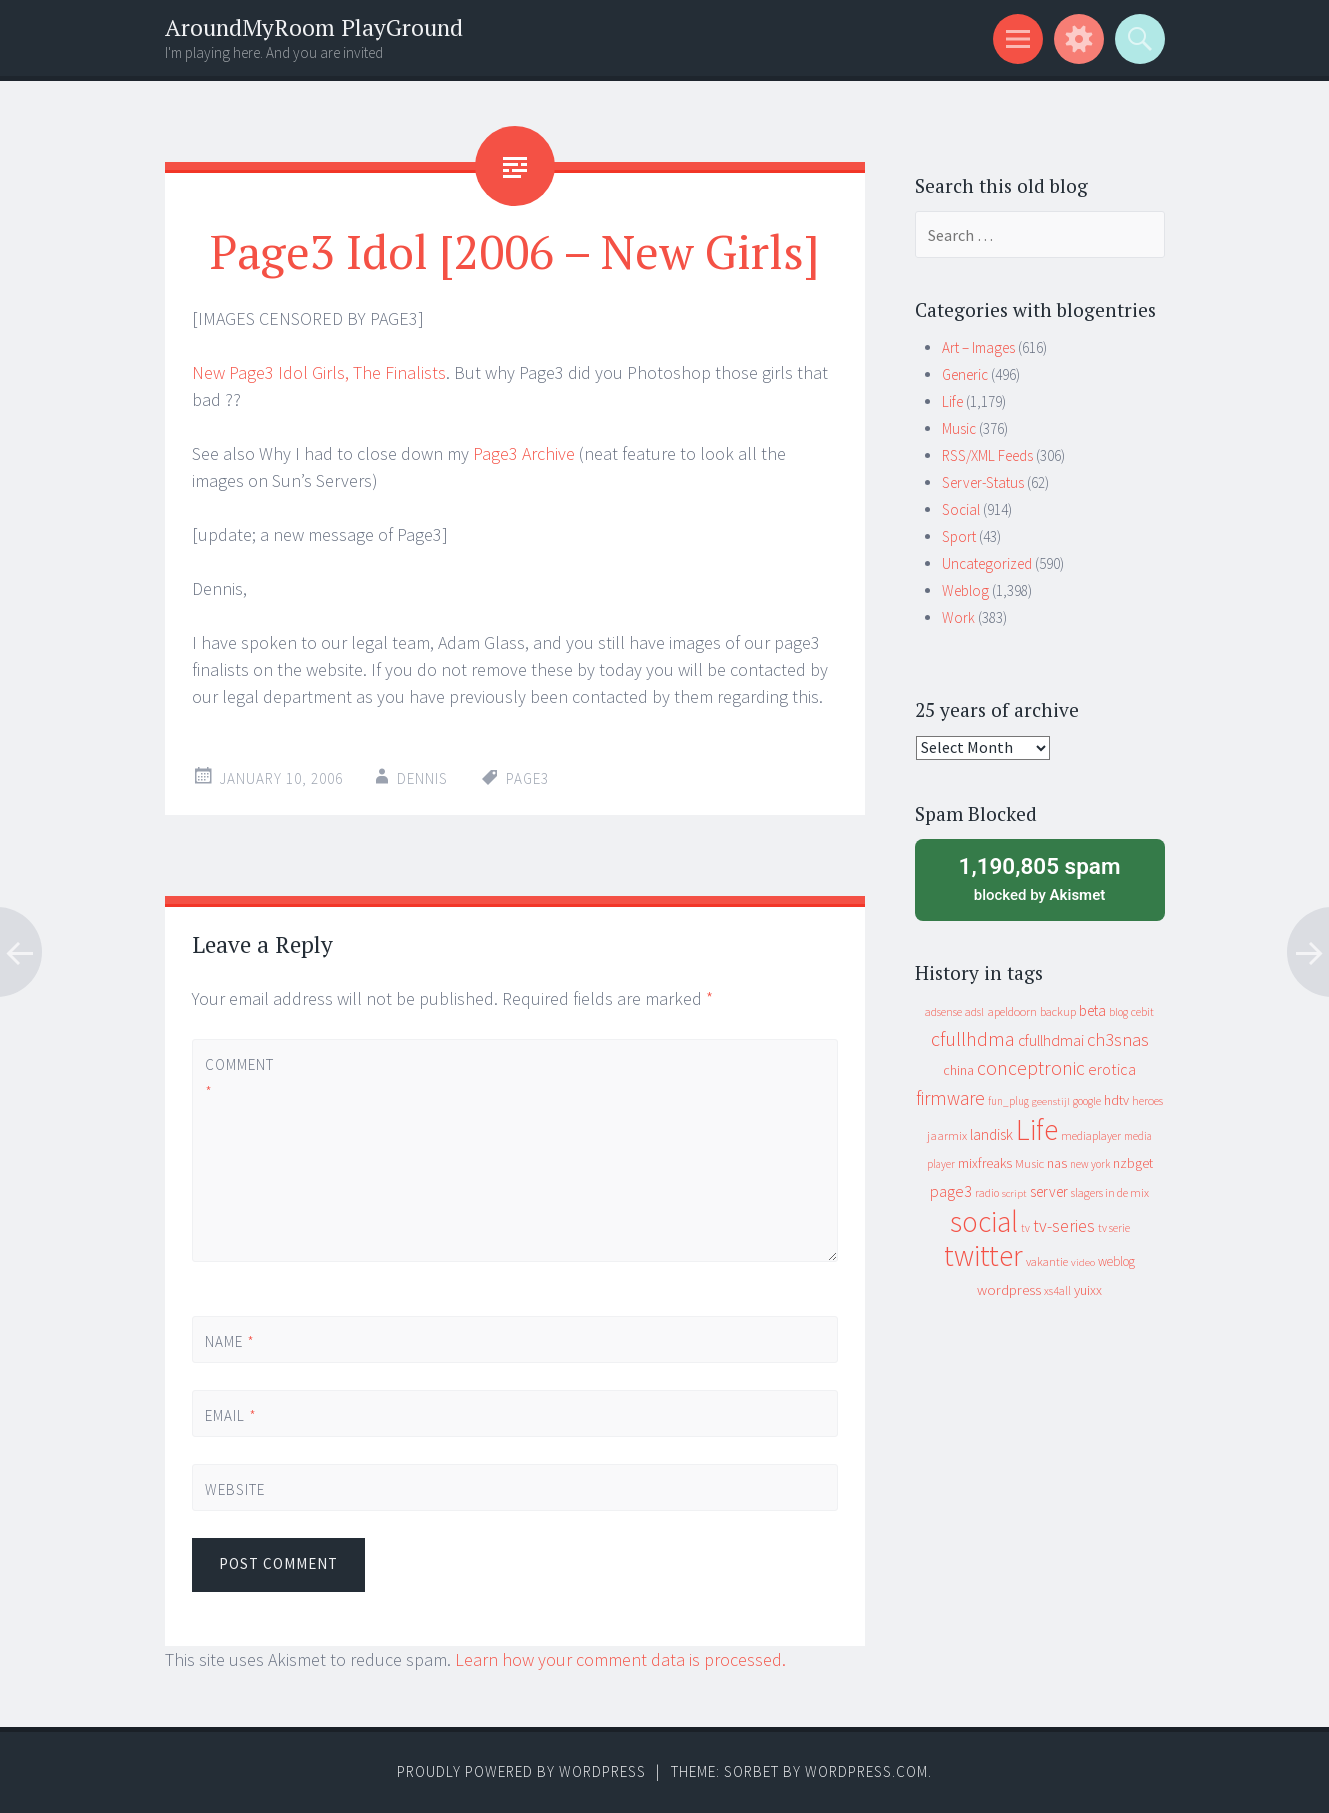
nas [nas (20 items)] (1057, 1163)
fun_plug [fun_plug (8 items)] (1008, 1101)
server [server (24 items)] (1049, 1191)
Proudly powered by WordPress (521, 1771)
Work (958, 617)
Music (959, 428)
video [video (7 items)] (1083, 1262)
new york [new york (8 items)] (1090, 1164)
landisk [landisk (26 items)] (991, 1134)
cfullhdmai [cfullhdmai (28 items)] (1051, 1040)
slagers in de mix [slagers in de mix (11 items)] (1110, 1192)
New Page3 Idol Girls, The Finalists (319, 372)
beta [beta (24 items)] (1092, 1010)
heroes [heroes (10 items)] (1147, 1100)
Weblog (965, 590)
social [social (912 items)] (984, 1221)
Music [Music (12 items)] (1029, 1163)
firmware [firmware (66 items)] (950, 1098)
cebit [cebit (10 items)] (1142, 1011)
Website (235, 1489)
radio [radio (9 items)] (987, 1193)
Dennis (422, 778)
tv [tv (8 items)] (1025, 1228)
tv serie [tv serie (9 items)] (1114, 1228)
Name (230, 1341)
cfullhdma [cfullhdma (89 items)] (973, 1038)
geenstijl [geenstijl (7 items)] (1051, 1101)
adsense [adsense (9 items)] (943, 1012)
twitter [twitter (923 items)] (983, 1255)
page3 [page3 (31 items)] (951, 1191)
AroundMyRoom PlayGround (314, 27)
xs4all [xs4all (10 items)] (1057, 1290)
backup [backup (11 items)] (1058, 1011)
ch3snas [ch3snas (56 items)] (1118, 1039)
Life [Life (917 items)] (1037, 1129)
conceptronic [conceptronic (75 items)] (1031, 1068)
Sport (959, 536)
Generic (965, 374)
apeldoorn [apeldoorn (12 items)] (1012, 1011)
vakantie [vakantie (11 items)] (1047, 1261)
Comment (239, 1078)
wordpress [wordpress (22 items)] (1009, 1289)
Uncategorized (987, 563)
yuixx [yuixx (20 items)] (1088, 1290)
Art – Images (978, 347)
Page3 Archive (524, 453)
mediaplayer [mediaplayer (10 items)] (1091, 1135)
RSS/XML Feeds (987, 455)
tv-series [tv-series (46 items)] (1064, 1226)
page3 (527, 778)
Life (952, 401)
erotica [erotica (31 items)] (1112, 1069)
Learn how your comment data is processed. (620, 1659)
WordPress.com (866, 1771)
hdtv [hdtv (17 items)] (1116, 1100)
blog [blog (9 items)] (1118, 1012)
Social (961, 509)
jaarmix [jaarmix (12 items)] (947, 1135)
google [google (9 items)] (1087, 1101)
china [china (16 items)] (958, 1070)
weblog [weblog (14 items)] (1116, 1261)
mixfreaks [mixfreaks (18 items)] (985, 1163)
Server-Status (983, 482)
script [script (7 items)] (1014, 1193)
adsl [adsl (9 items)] (974, 1012)
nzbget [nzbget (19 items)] (1133, 1163)
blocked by (1040, 878)
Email (231, 1415)
